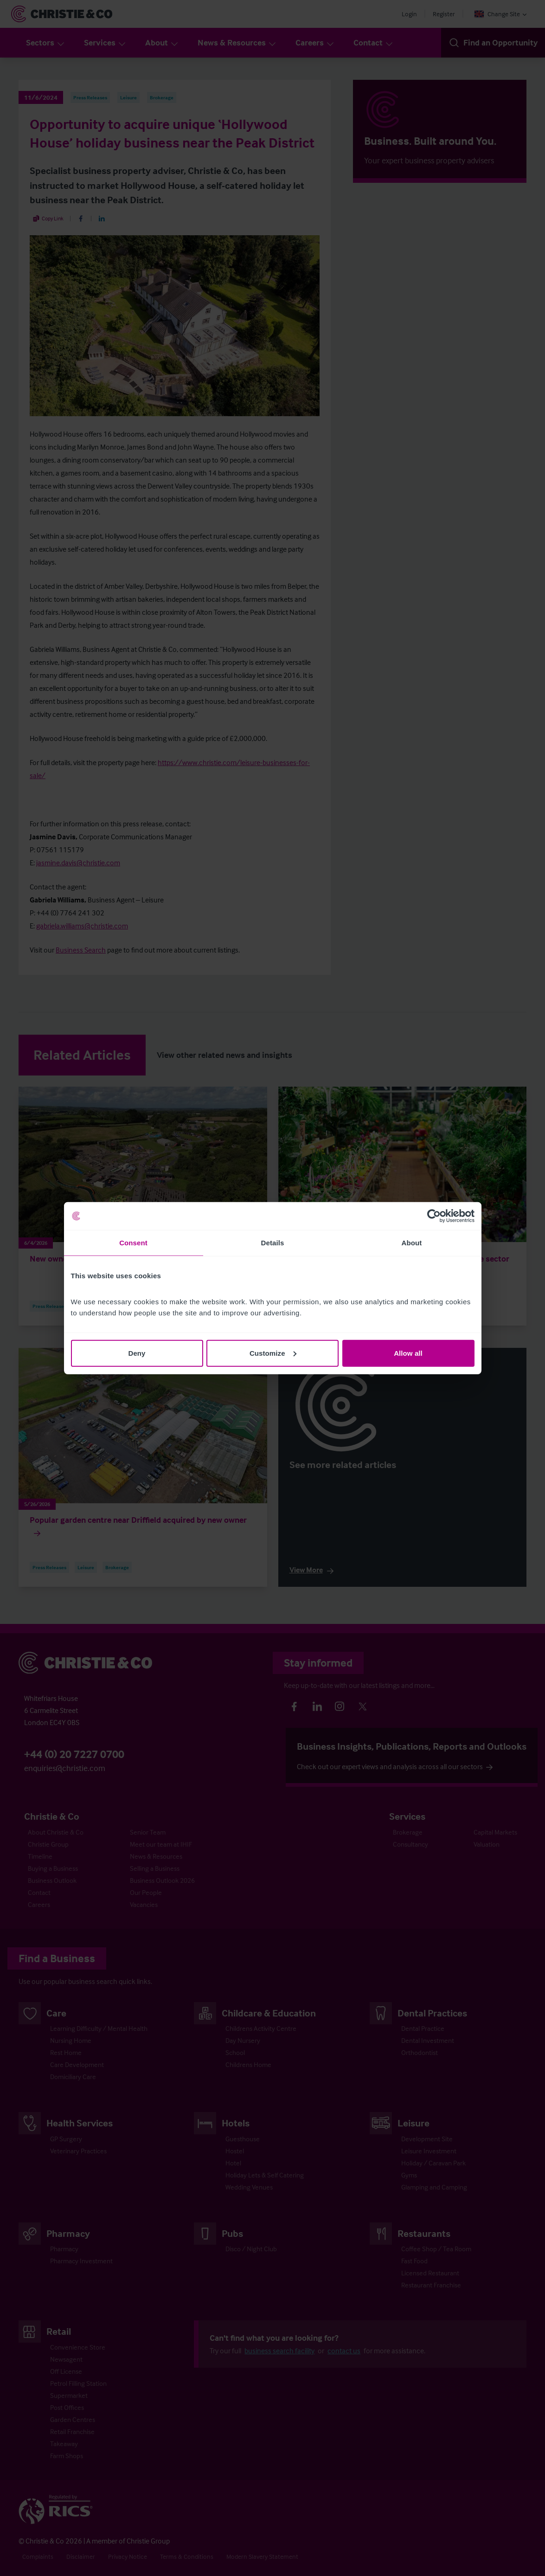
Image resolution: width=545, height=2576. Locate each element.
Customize (273, 1353)
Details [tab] (272, 1243)
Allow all (408, 1353)
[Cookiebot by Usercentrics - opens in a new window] (433, 1216)
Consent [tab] (133, 1243)
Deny (136, 1353)
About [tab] (412, 1243)
